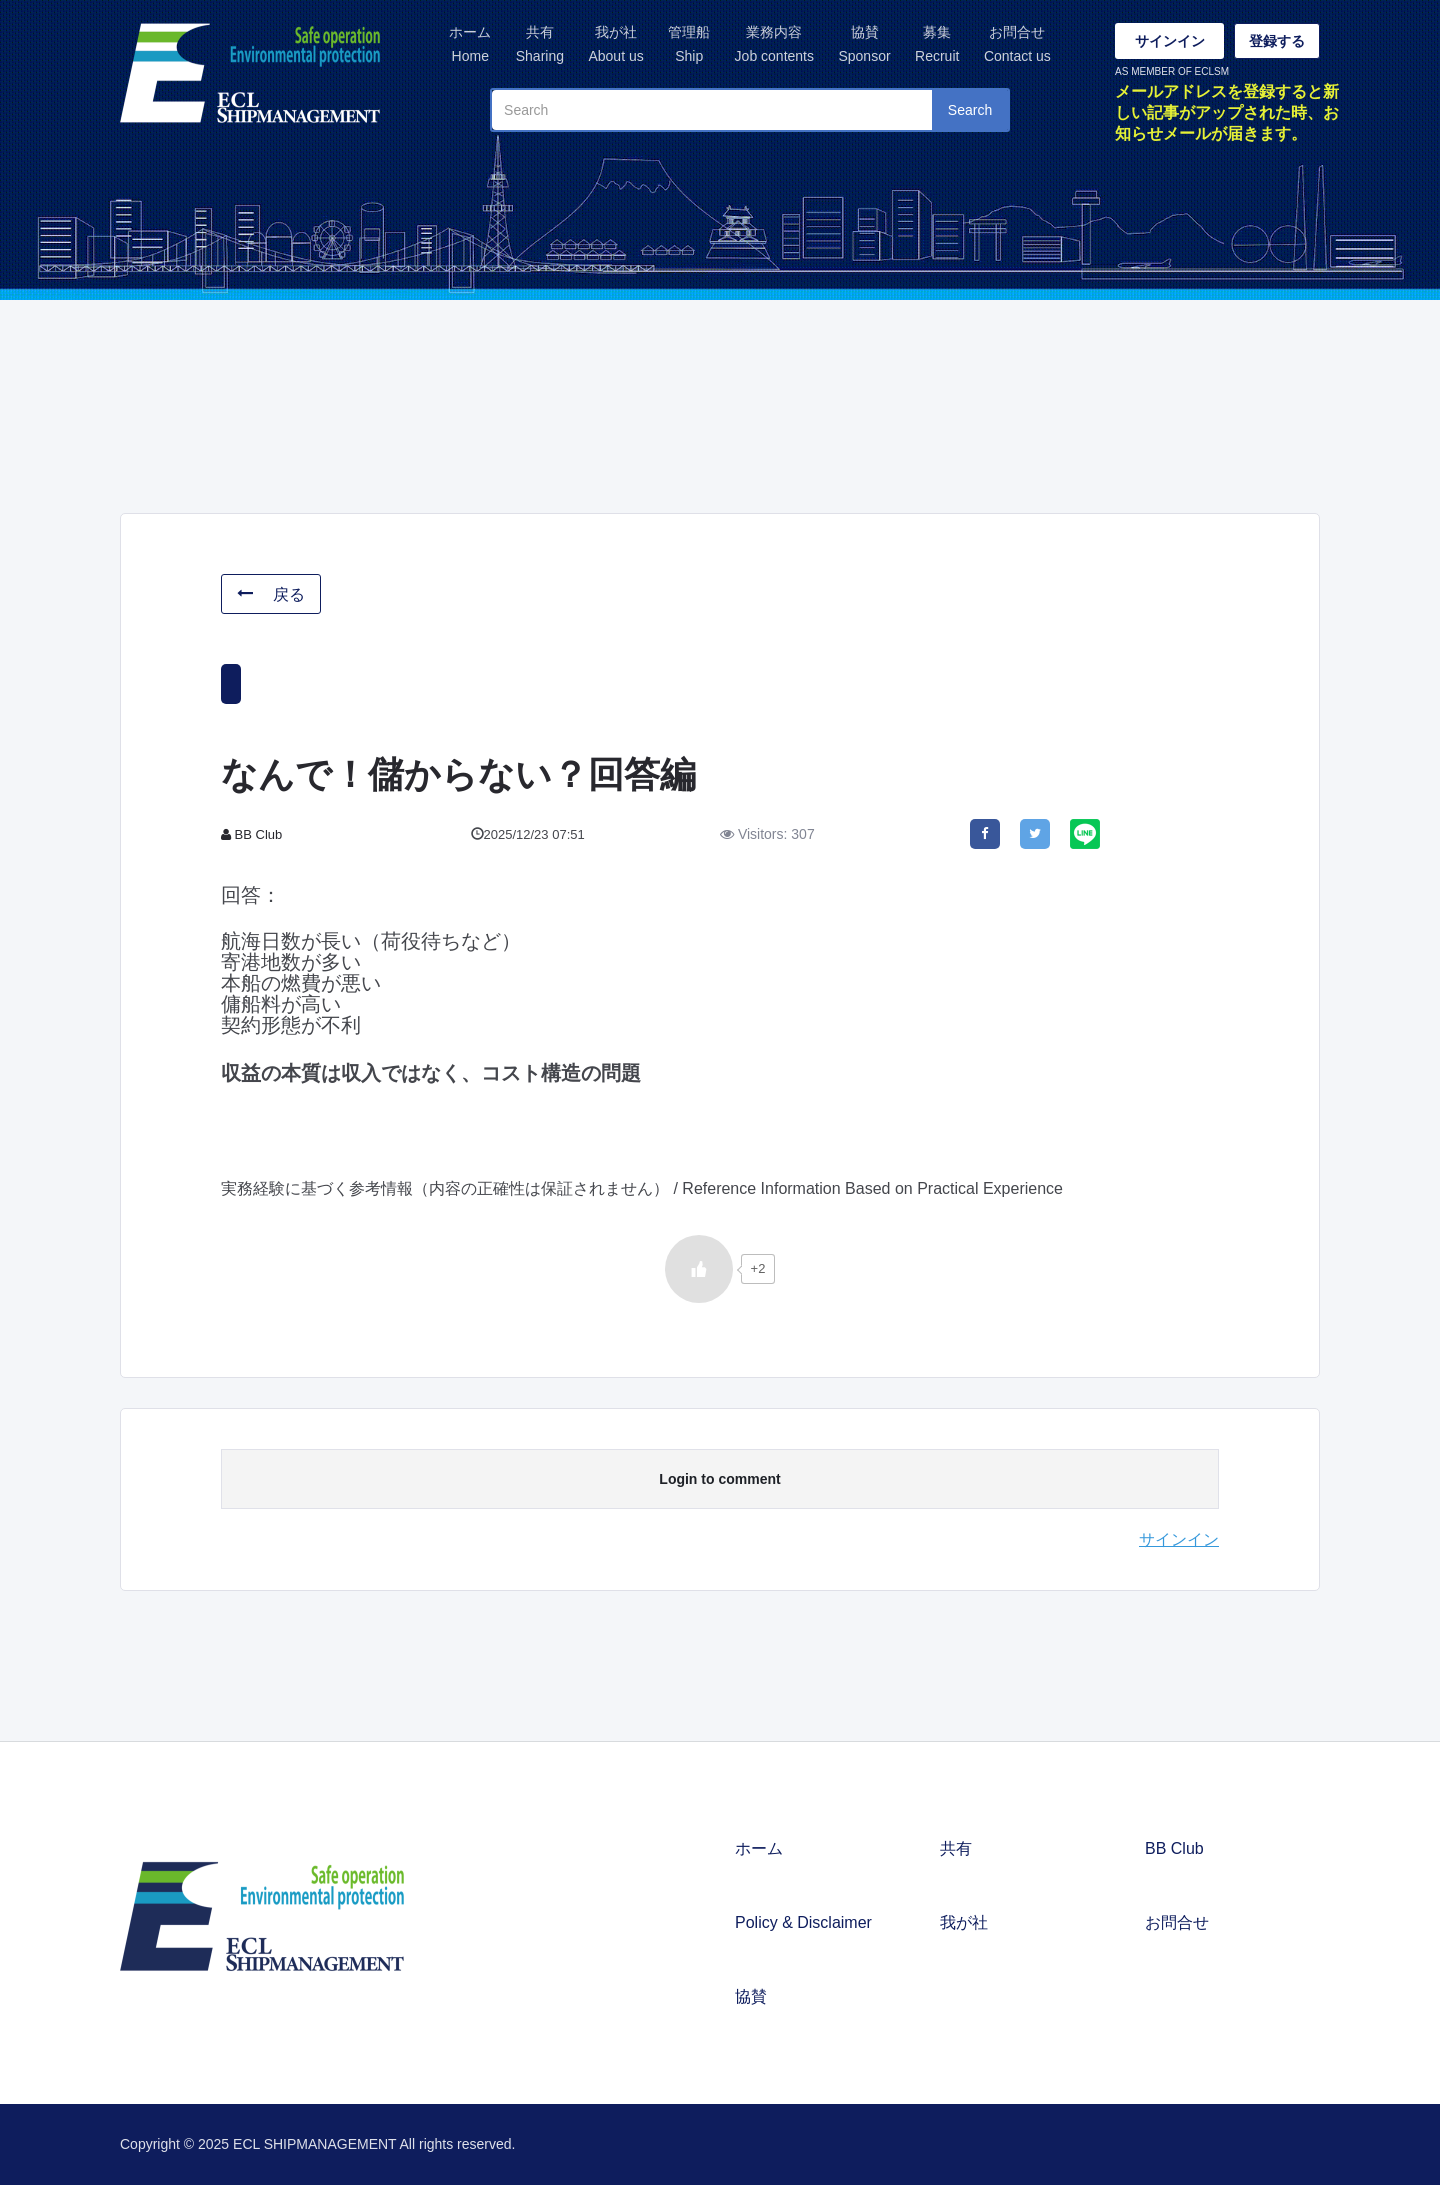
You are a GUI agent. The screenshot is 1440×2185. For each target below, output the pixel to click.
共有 (540, 46)
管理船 (689, 46)
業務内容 (774, 46)
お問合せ (1017, 46)
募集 (937, 46)
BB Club (1174, 1848)
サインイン (1170, 41)
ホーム (470, 46)
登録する (1277, 41)
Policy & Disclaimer (803, 1922)
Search (970, 110)
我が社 (615, 46)
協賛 (864, 46)
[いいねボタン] (699, 1269)
